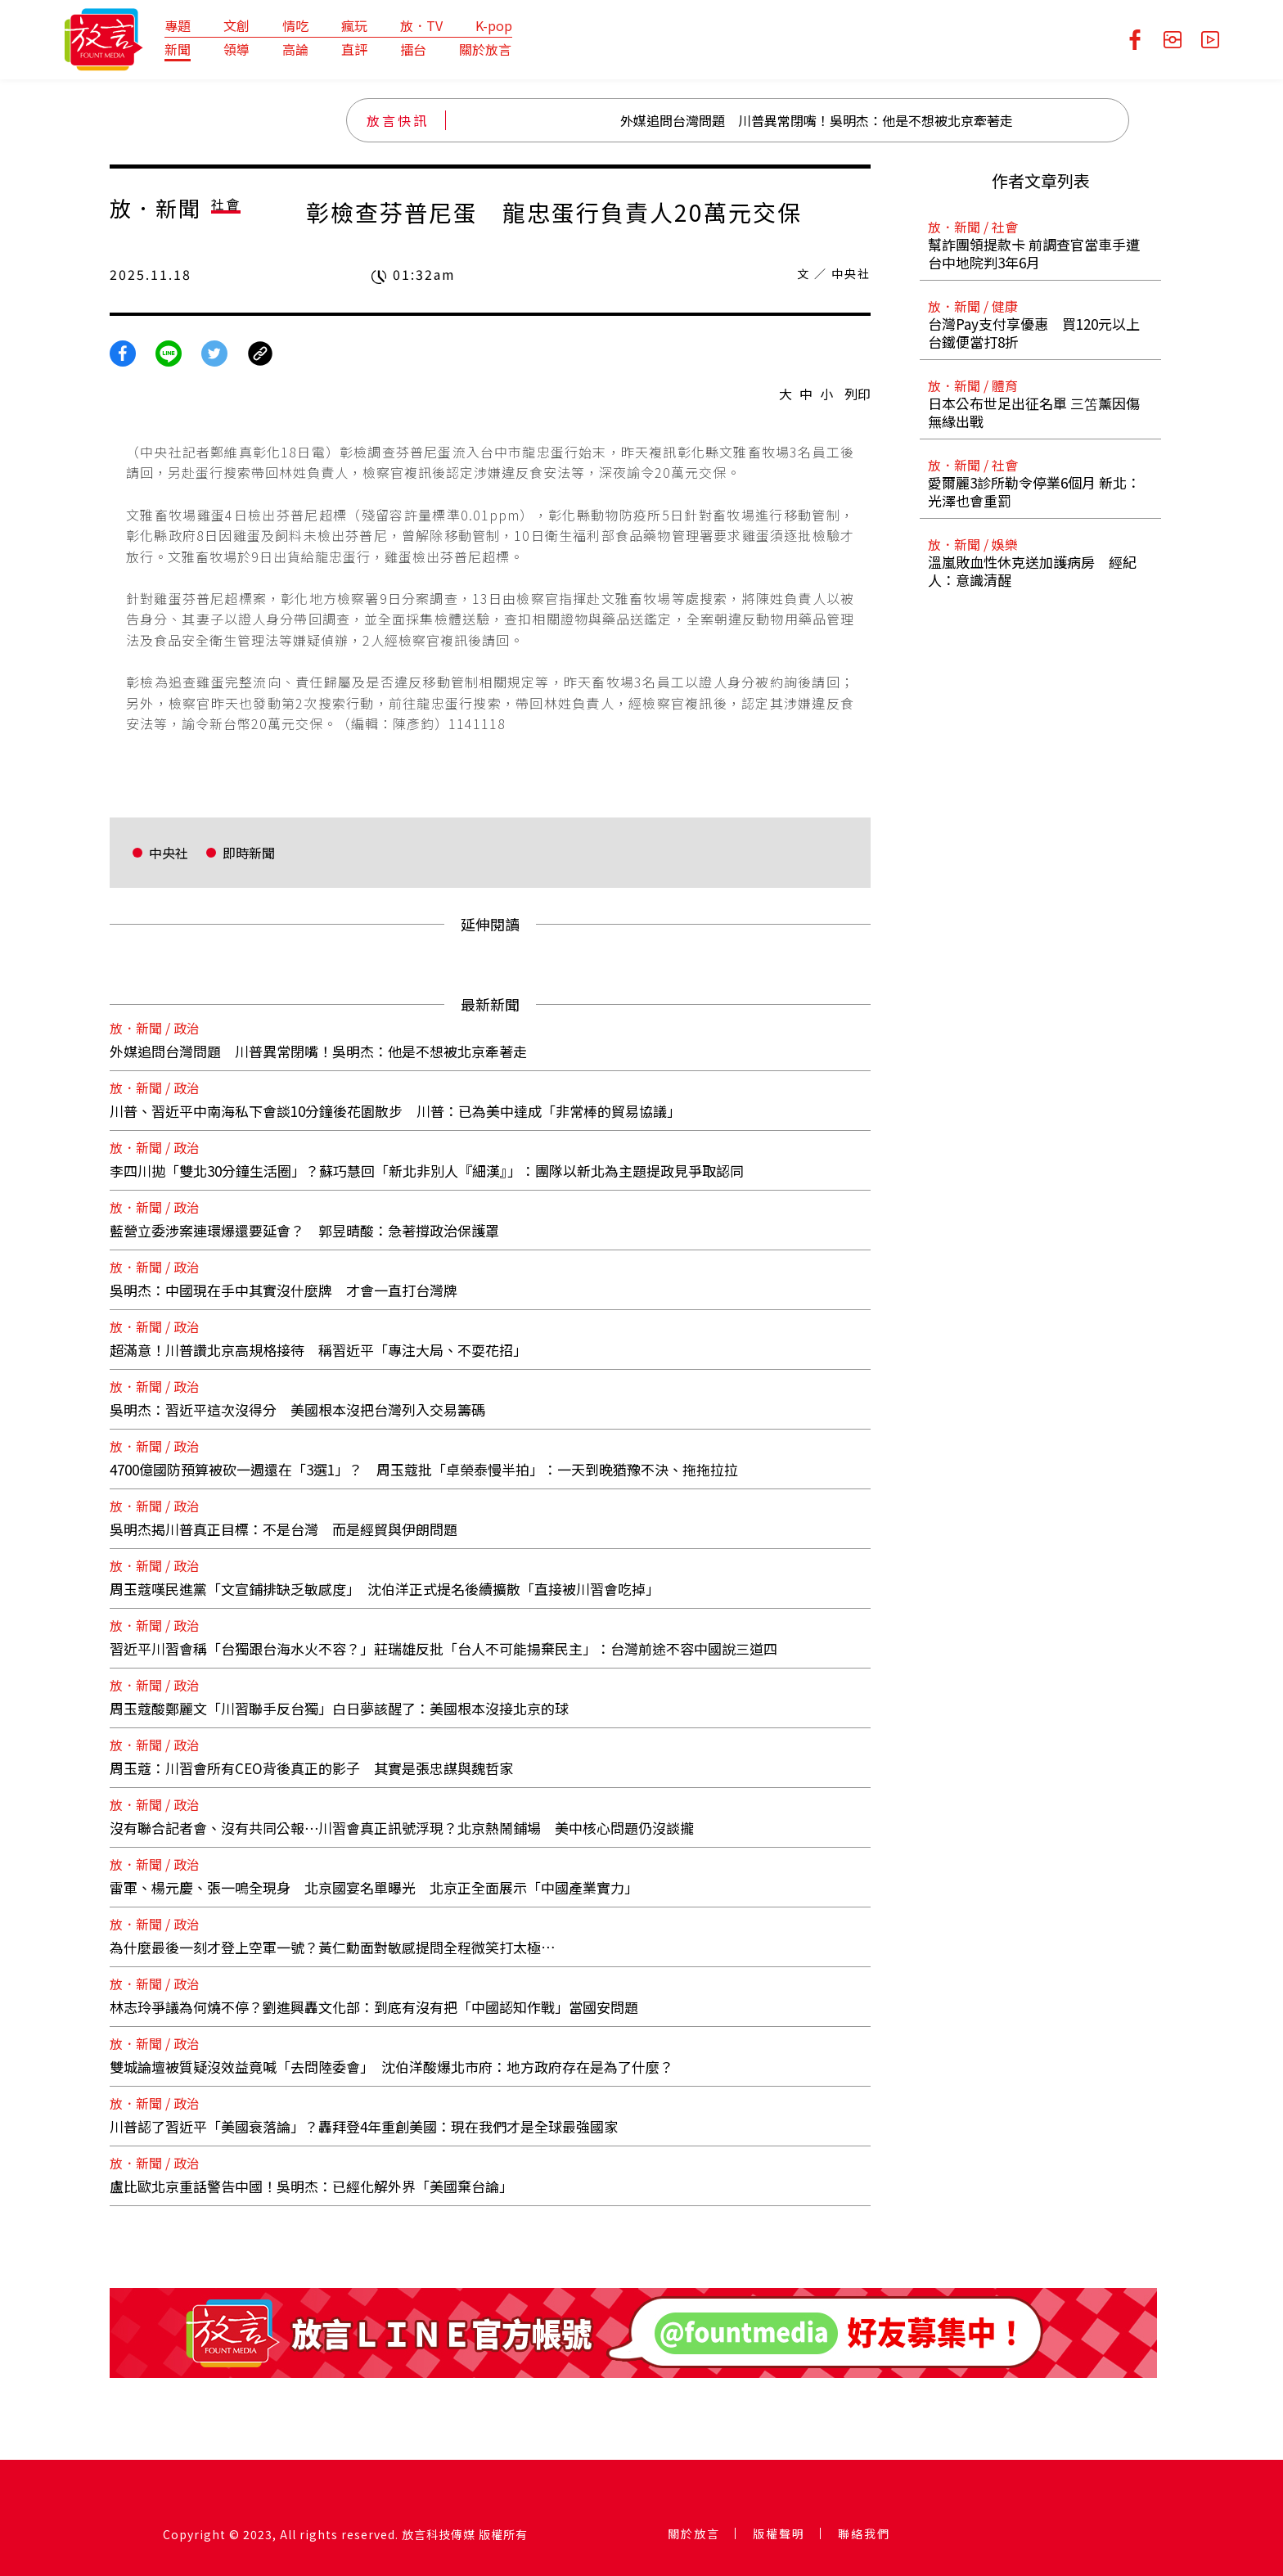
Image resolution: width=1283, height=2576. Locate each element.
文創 (236, 25)
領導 (236, 49)
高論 (295, 49)
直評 (354, 49)
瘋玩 (354, 25)
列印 (857, 393)
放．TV (421, 25)
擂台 (413, 49)
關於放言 (485, 49)
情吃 (295, 25)
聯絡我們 (864, 2533)
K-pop (493, 25)
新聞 (177, 49)
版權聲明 (779, 2533)
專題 (177, 25)
